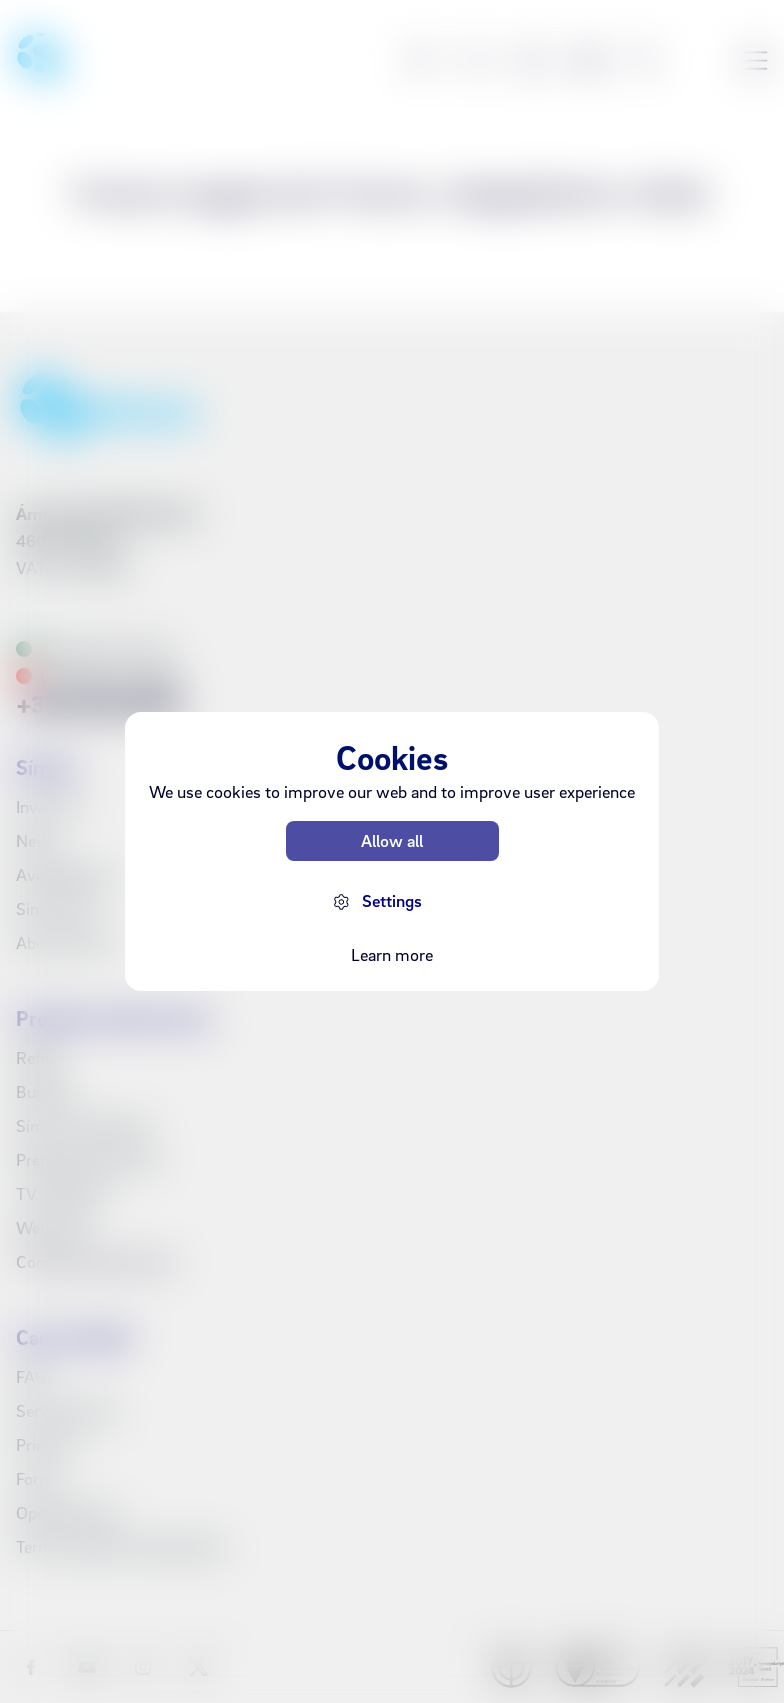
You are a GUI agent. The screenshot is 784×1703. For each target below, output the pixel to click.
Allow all (392, 840)
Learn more (392, 954)
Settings (392, 900)
